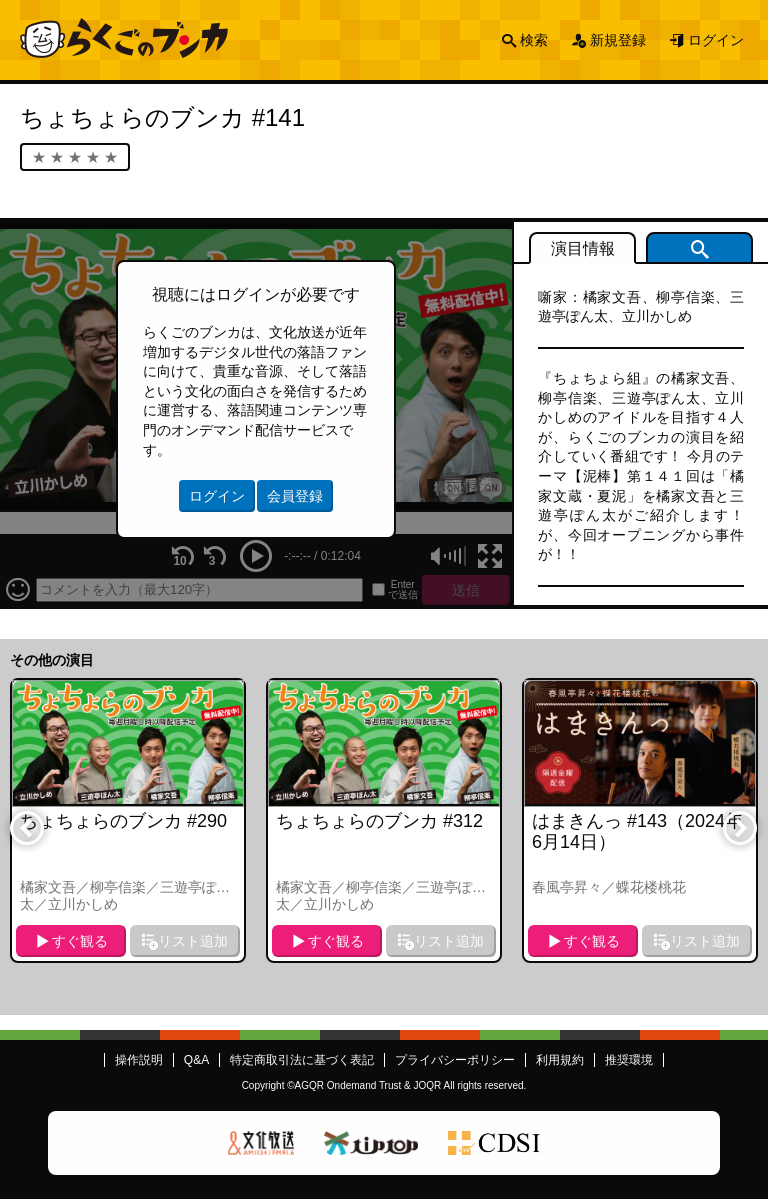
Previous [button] (26, 827)
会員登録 (295, 496)
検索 (534, 40)
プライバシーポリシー (455, 1060)
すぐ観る (80, 941)
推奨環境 (629, 1060)
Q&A (196, 1060)
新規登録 (618, 40)
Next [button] (739, 827)
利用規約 (560, 1060)
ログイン (716, 40)
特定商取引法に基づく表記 (302, 1060)
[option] (128, 820)
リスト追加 (193, 941)
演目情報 (583, 248)
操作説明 (139, 1060)
